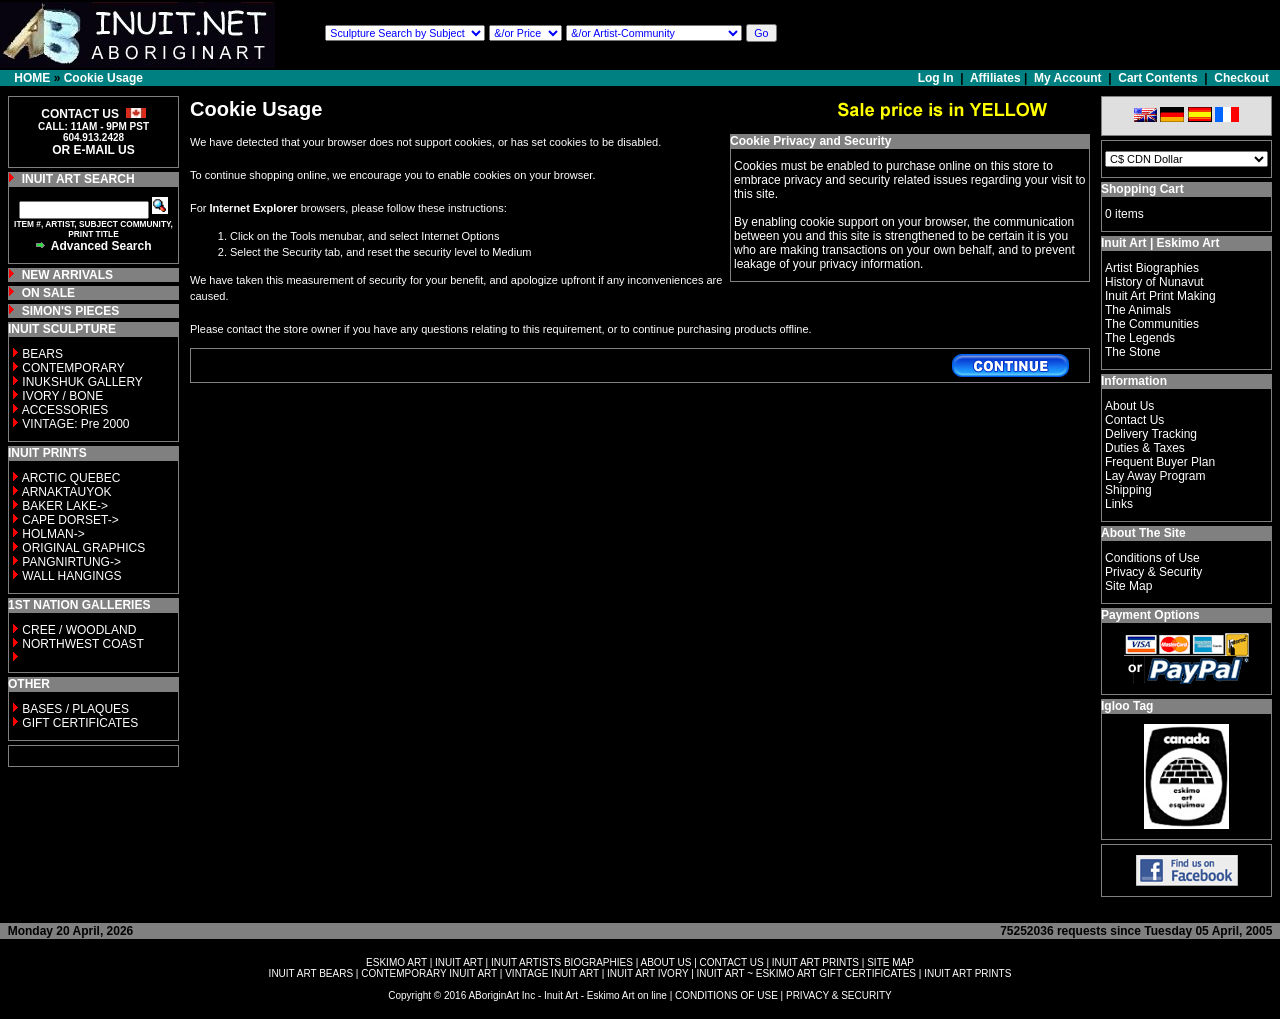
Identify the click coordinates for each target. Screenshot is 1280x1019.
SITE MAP (890, 962)
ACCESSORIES (65, 410)
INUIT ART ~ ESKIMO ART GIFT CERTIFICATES (806, 973)
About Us (1129, 406)
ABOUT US (665, 962)
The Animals (1138, 310)
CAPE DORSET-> (70, 520)
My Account (1068, 78)
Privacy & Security (1153, 572)
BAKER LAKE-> (65, 506)
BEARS (42, 354)
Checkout (1241, 78)
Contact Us (1134, 420)
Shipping (1128, 490)
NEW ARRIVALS (67, 275)
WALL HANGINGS (71, 576)
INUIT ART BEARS (311, 973)
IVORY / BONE (62, 396)
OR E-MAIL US (93, 150)
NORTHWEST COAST (81, 644)
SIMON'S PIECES (71, 311)
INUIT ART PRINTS (815, 962)
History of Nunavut (1154, 282)
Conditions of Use (1152, 558)
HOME (32, 78)
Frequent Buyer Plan (1160, 462)
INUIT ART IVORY (647, 973)
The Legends (1140, 338)
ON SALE (48, 293)
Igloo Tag (1127, 706)
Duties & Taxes (1145, 448)
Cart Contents (1157, 78)
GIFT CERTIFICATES (80, 723)
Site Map (1128, 586)
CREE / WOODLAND (77, 630)
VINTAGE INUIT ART (552, 973)
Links (1119, 504)
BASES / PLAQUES (75, 709)
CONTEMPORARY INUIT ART (429, 973)
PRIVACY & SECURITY (839, 995)
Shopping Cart (1142, 189)
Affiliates (995, 78)
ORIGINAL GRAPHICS (83, 548)
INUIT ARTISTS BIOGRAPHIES (562, 962)
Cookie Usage (103, 78)
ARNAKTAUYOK (67, 492)
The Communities (1152, 324)
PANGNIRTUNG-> (71, 562)
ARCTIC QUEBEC (71, 478)
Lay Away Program (1155, 476)
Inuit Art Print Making (1160, 296)
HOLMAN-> (53, 534)
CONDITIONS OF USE (726, 995)
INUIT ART (459, 962)
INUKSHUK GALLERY (82, 382)
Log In (937, 78)
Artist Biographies (1152, 268)
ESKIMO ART (396, 962)
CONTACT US (732, 962)
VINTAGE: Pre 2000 (75, 424)
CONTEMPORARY (73, 368)
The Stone (1132, 352)
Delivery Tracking (1151, 434)
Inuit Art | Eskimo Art (1160, 243)
